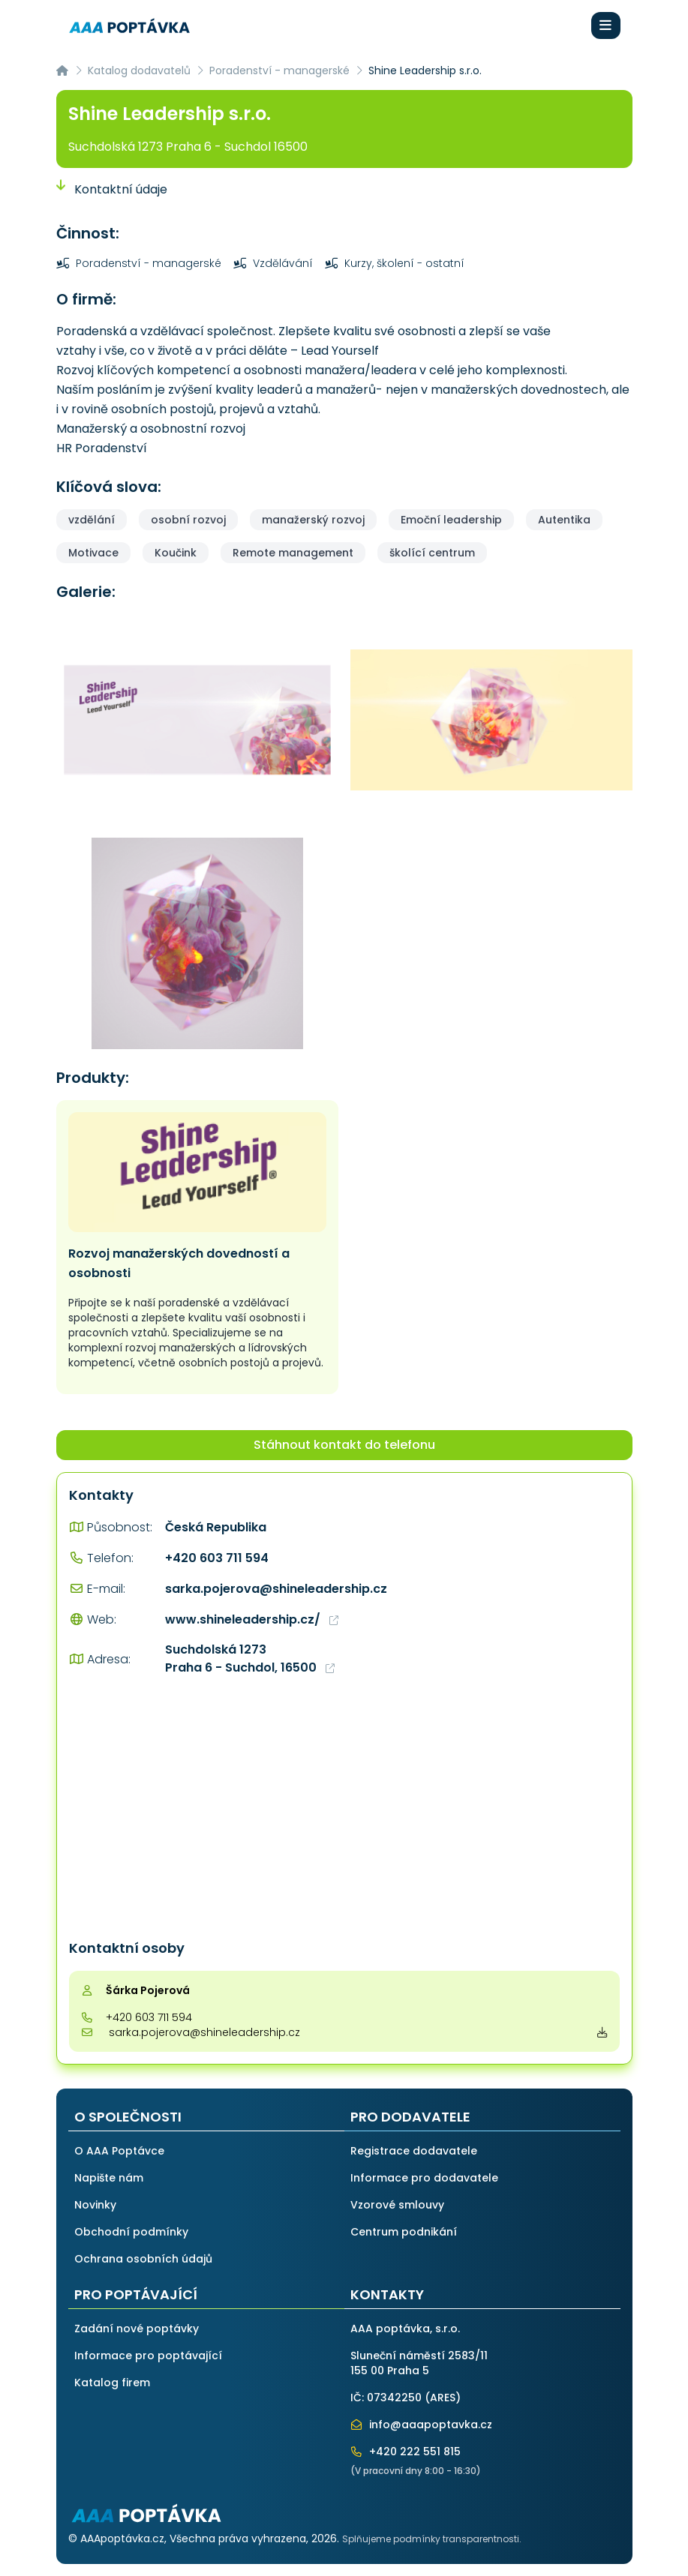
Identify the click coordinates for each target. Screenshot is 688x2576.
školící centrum (432, 552)
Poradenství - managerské (279, 70)
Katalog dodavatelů (139, 70)
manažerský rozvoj (313, 519)
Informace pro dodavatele (424, 2177)
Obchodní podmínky (131, 2231)
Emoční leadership (451, 519)
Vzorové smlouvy (397, 2204)
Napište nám (108, 2177)
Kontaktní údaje (111, 189)
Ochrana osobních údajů (143, 2258)
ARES (442, 2397)
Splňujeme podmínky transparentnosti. (431, 2539)
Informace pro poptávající (148, 2355)
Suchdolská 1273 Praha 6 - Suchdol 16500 (188, 146)
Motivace (93, 552)
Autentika (564, 519)
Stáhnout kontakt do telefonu (344, 1444)
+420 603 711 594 (217, 1558)
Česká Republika (215, 1527)
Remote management (293, 552)
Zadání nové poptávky (136, 2328)
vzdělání (91, 519)
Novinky (95, 2204)
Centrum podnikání (403, 2231)
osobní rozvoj (188, 519)
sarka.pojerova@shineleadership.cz (276, 1588)
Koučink (176, 552)
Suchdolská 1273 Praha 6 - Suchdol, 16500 (250, 1658)
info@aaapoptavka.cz (421, 2424)
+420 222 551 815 (405, 2451)
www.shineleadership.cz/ (251, 1619)
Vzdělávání (273, 263)
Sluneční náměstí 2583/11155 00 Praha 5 (419, 2363)
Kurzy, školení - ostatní (394, 263)
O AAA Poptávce (119, 2150)
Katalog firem (112, 2382)
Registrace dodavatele (413, 2150)
